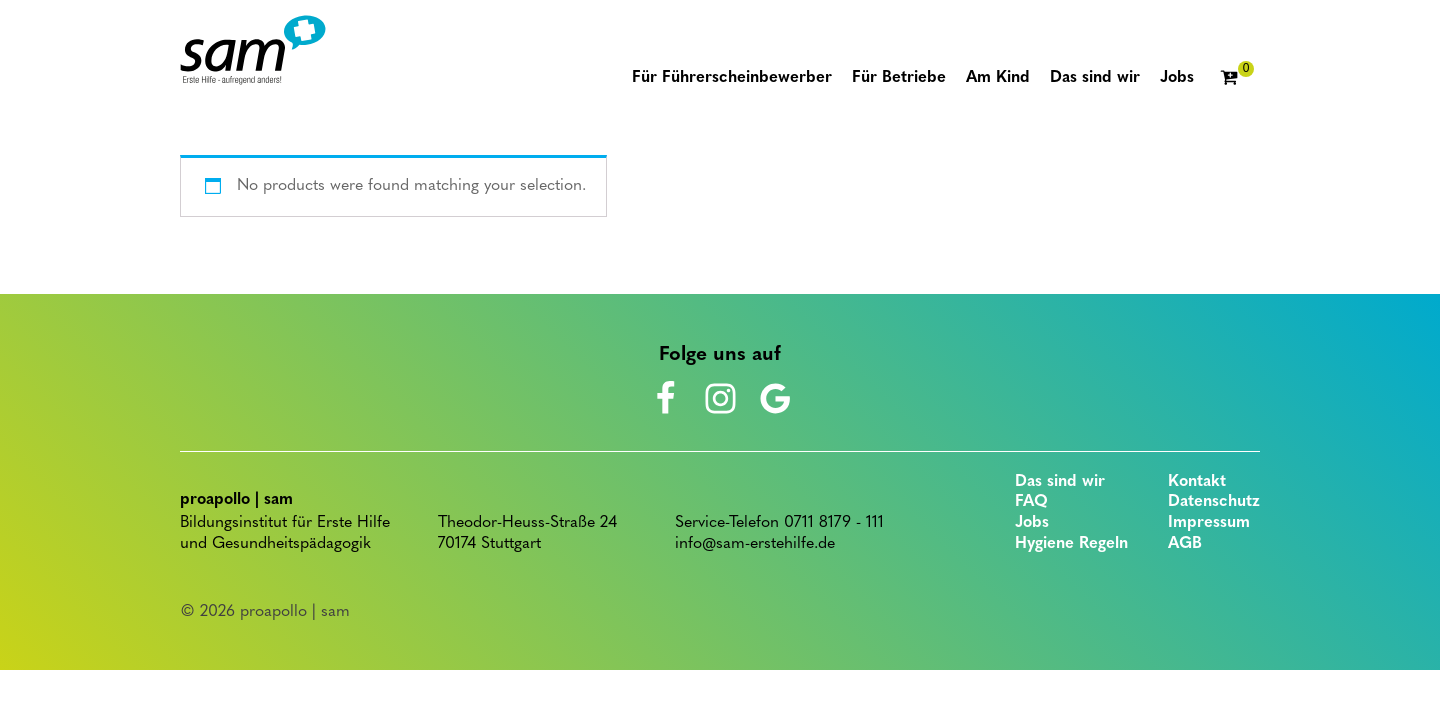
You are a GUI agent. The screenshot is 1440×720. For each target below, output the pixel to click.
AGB (1185, 544)
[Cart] (1237, 79)
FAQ (1031, 502)
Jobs (1032, 523)
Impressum (1209, 523)
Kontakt (1197, 482)
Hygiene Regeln (1071, 544)
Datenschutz (1214, 502)
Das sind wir (1060, 482)
